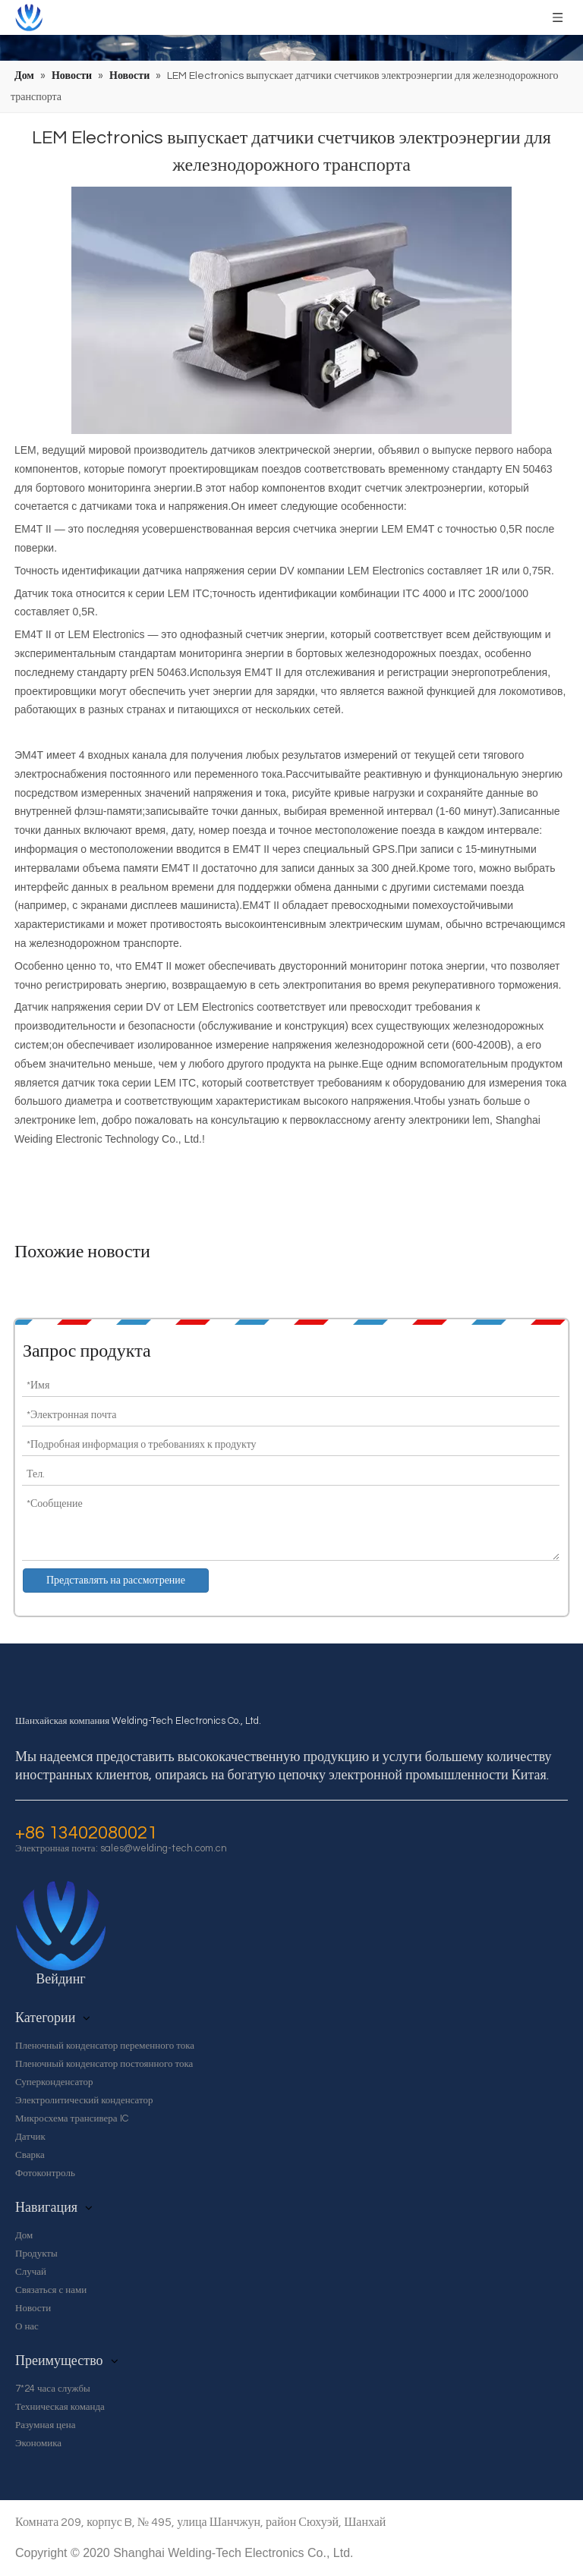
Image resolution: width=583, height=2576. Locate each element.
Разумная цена (45, 2425)
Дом (24, 2235)
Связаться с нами (51, 2290)
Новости (33, 2308)
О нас (27, 2326)
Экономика (38, 2443)
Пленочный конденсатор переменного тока (104, 2045)
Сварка (30, 2155)
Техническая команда (60, 2406)
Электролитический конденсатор (84, 2100)
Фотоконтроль (45, 2173)
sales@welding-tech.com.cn (163, 1848)
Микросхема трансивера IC (71, 2118)
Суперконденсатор (54, 2082)
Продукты (36, 2253)
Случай (30, 2271)
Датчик (30, 2136)
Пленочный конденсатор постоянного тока (104, 2064)
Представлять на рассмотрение (115, 1580)
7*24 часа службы (52, 2388)
